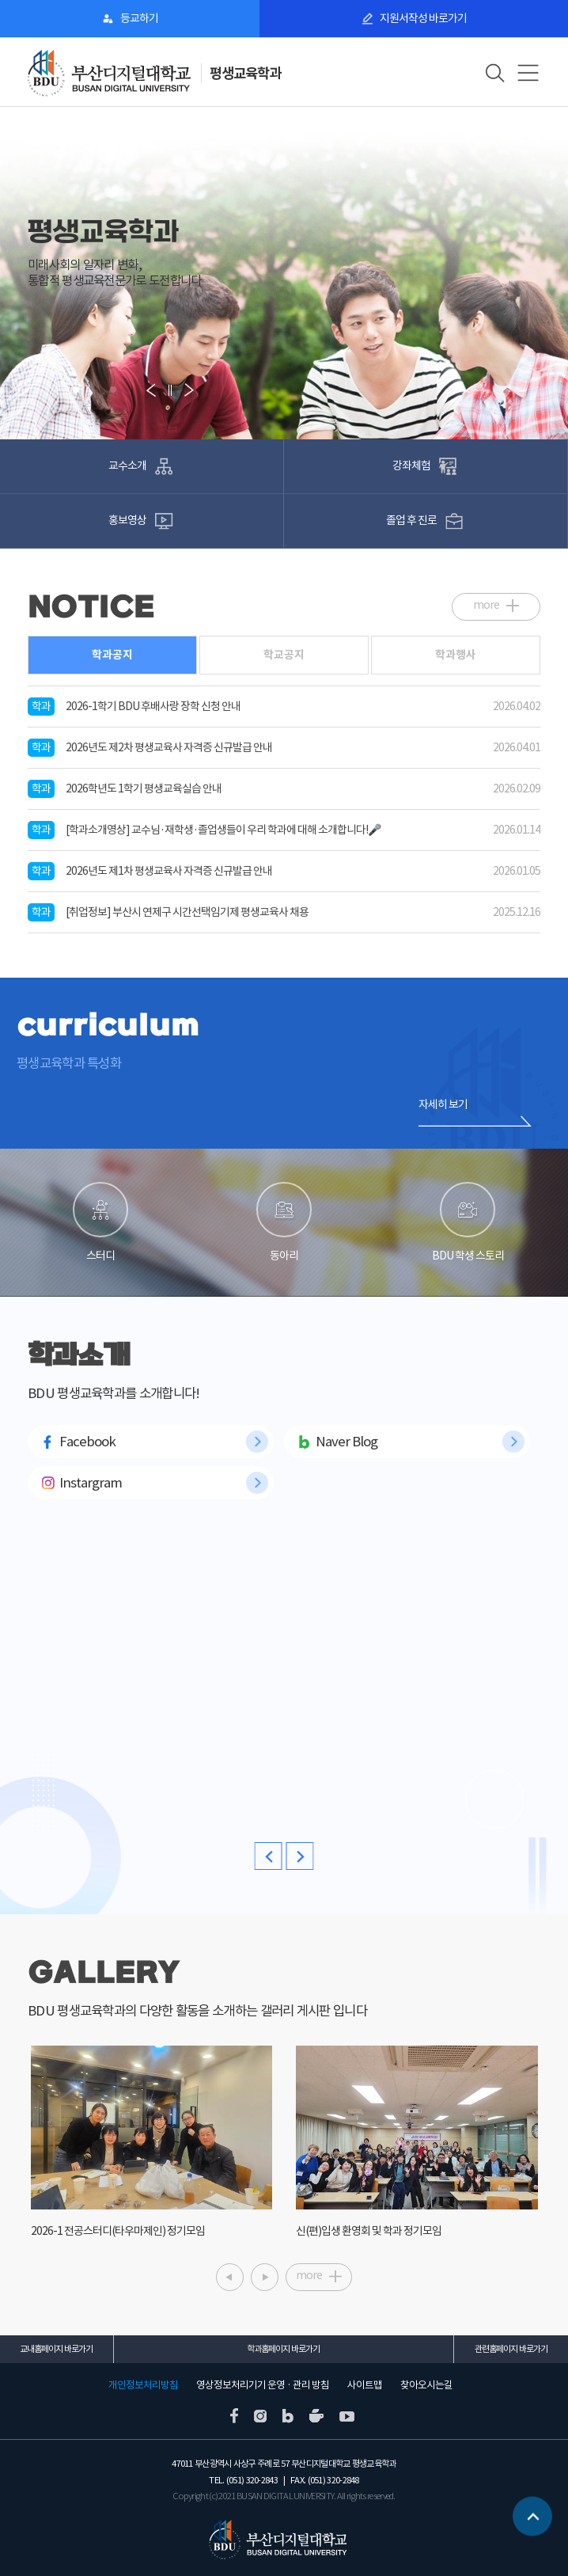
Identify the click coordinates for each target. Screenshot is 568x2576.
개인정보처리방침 (143, 2385)
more (486, 605)
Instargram (90, 1482)
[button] (39, 389)
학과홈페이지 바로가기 (283, 2348)
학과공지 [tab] (112, 655)
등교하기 (139, 18)
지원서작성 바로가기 (423, 18)
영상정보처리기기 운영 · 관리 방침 (262, 2385)
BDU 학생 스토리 (468, 1222)
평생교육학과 (245, 73)
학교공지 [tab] (284, 655)
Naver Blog (346, 1441)
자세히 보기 (443, 1104)
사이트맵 (364, 2385)
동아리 (284, 1222)
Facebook (87, 1441)
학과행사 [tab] (455, 655)
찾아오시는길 (426, 2385)
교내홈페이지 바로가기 (56, 2348)
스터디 (100, 1222)
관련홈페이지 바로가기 (511, 2348)
